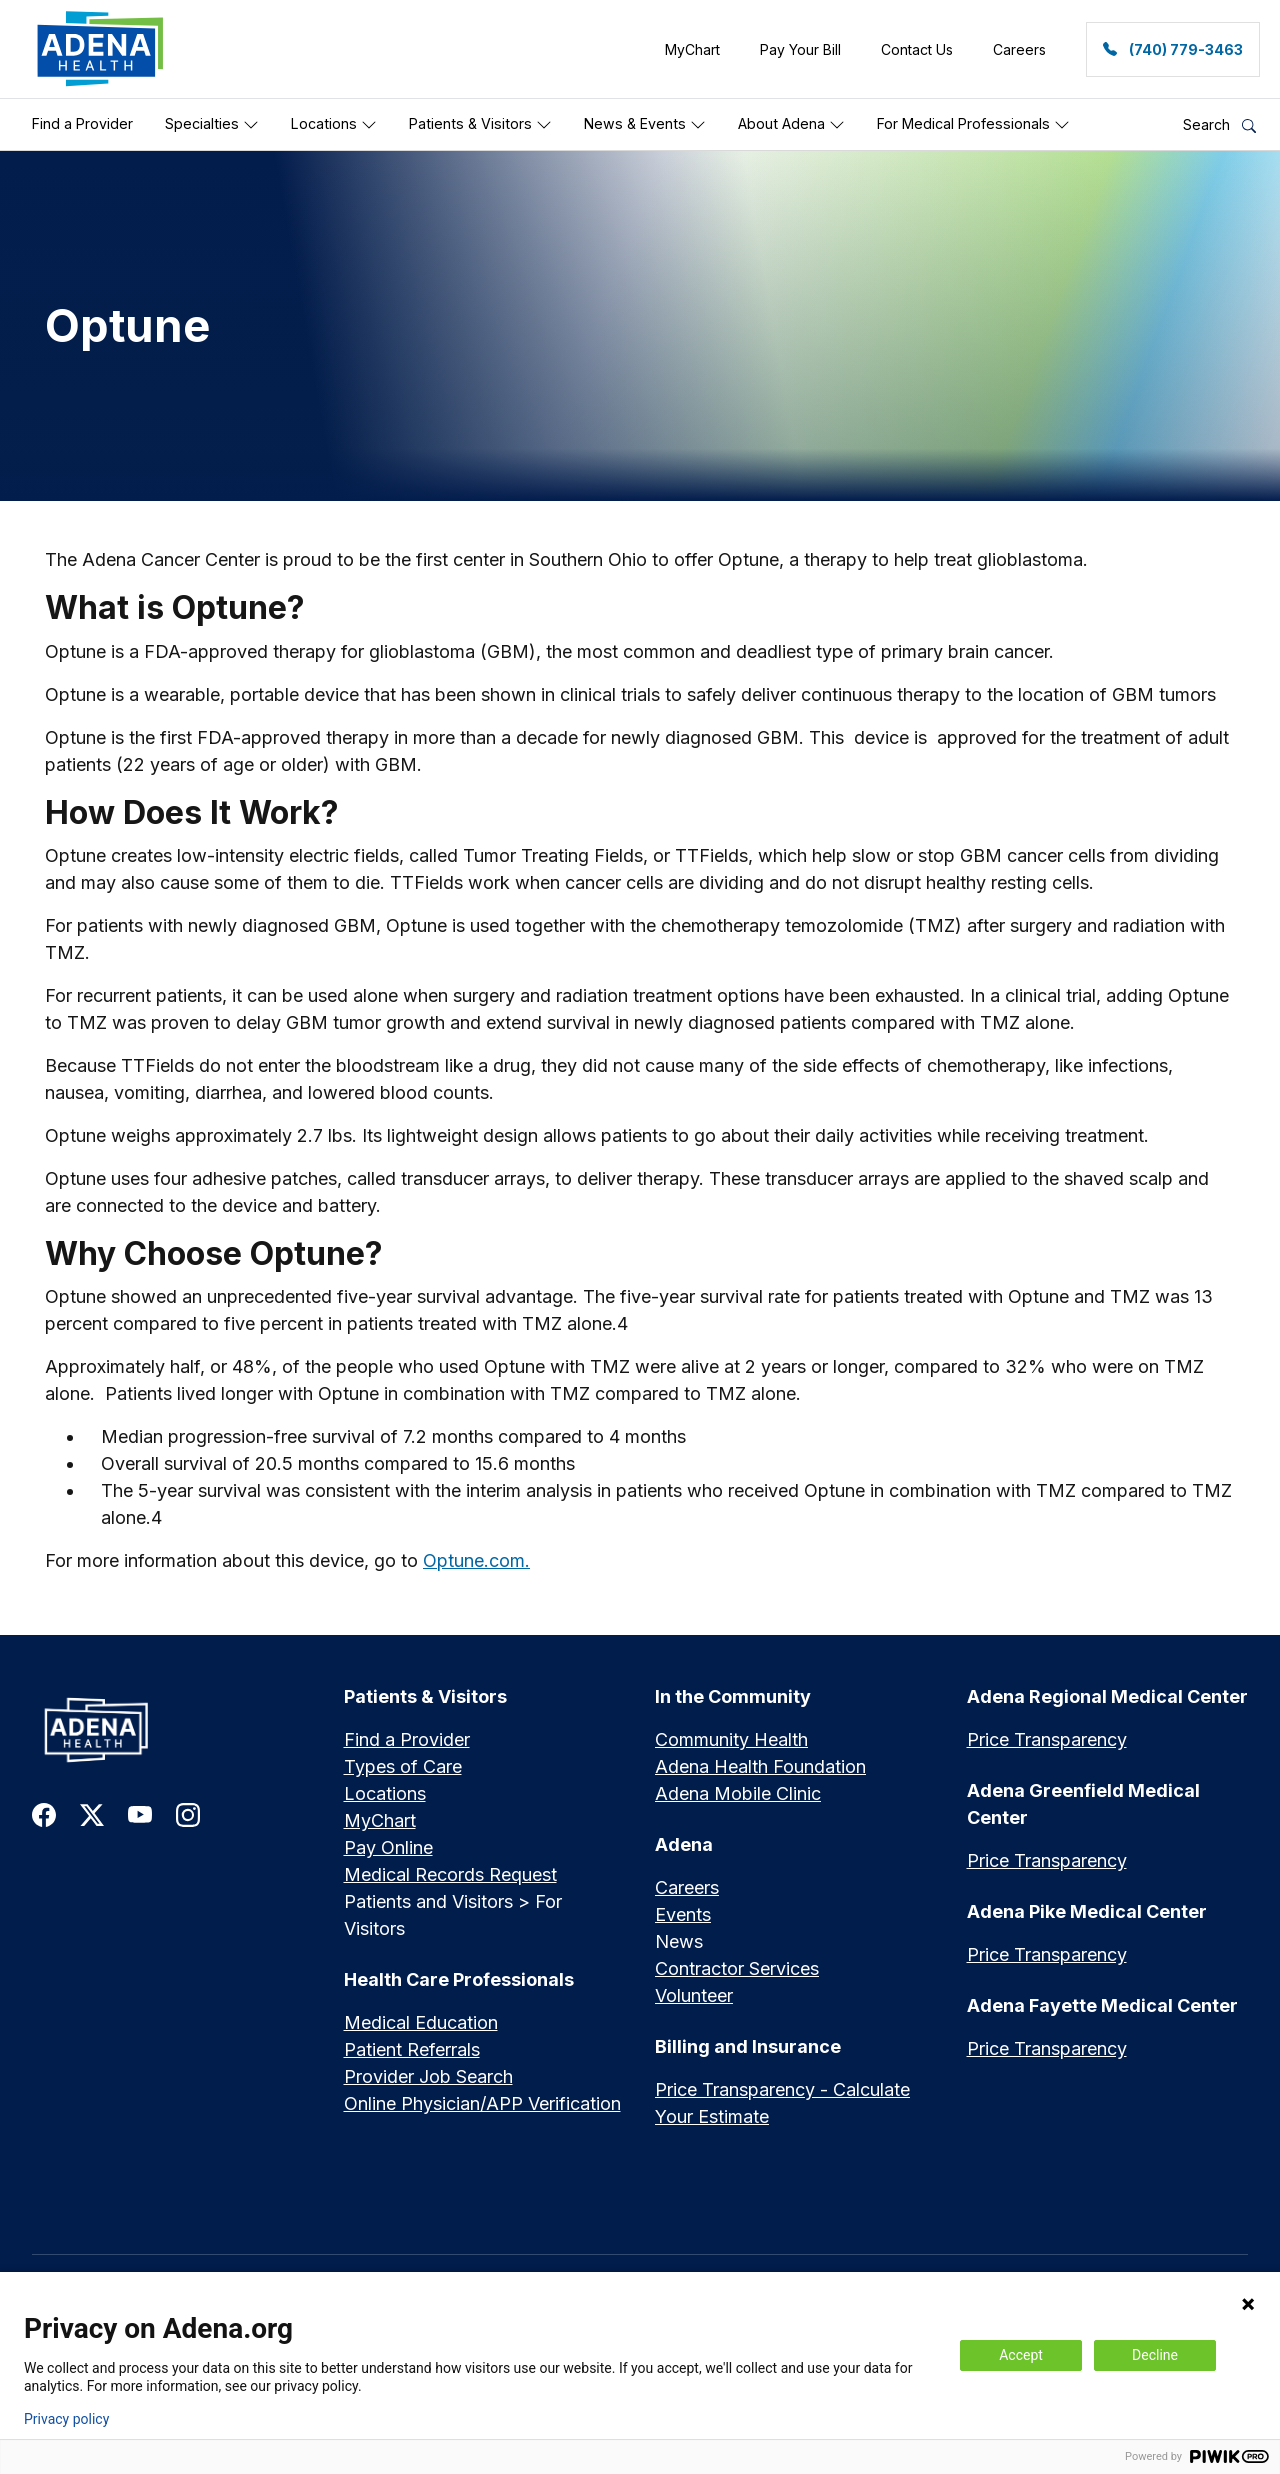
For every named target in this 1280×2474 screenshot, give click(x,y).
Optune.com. (476, 1560)
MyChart (380, 1820)
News (679, 1941)
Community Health (731, 1739)
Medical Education (421, 2022)
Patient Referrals (412, 2049)
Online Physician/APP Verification (482, 2103)
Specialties (212, 124)
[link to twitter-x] (92, 1813)
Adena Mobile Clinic (738, 1793)
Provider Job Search (428, 2076)
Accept (1021, 2355)
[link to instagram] (188, 1813)
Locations (334, 124)
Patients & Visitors (480, 124)
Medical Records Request (450, 1874)
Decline (1155, 2355)
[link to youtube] (140, 1813)
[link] (100, 49)
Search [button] (1219, 124)
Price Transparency (1047, 1739)
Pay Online (388, 1847)
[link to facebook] (44, 1813)
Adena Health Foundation (760, 1766)
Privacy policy (66, 2419)
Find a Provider (82, 123)
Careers (687, 1887)
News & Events (645, 124)
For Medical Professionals (973, 124)
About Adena (791, 124)
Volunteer (694, 1995)
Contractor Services (737, 1968)
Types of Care (403, 1766)
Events (683, 1914)
